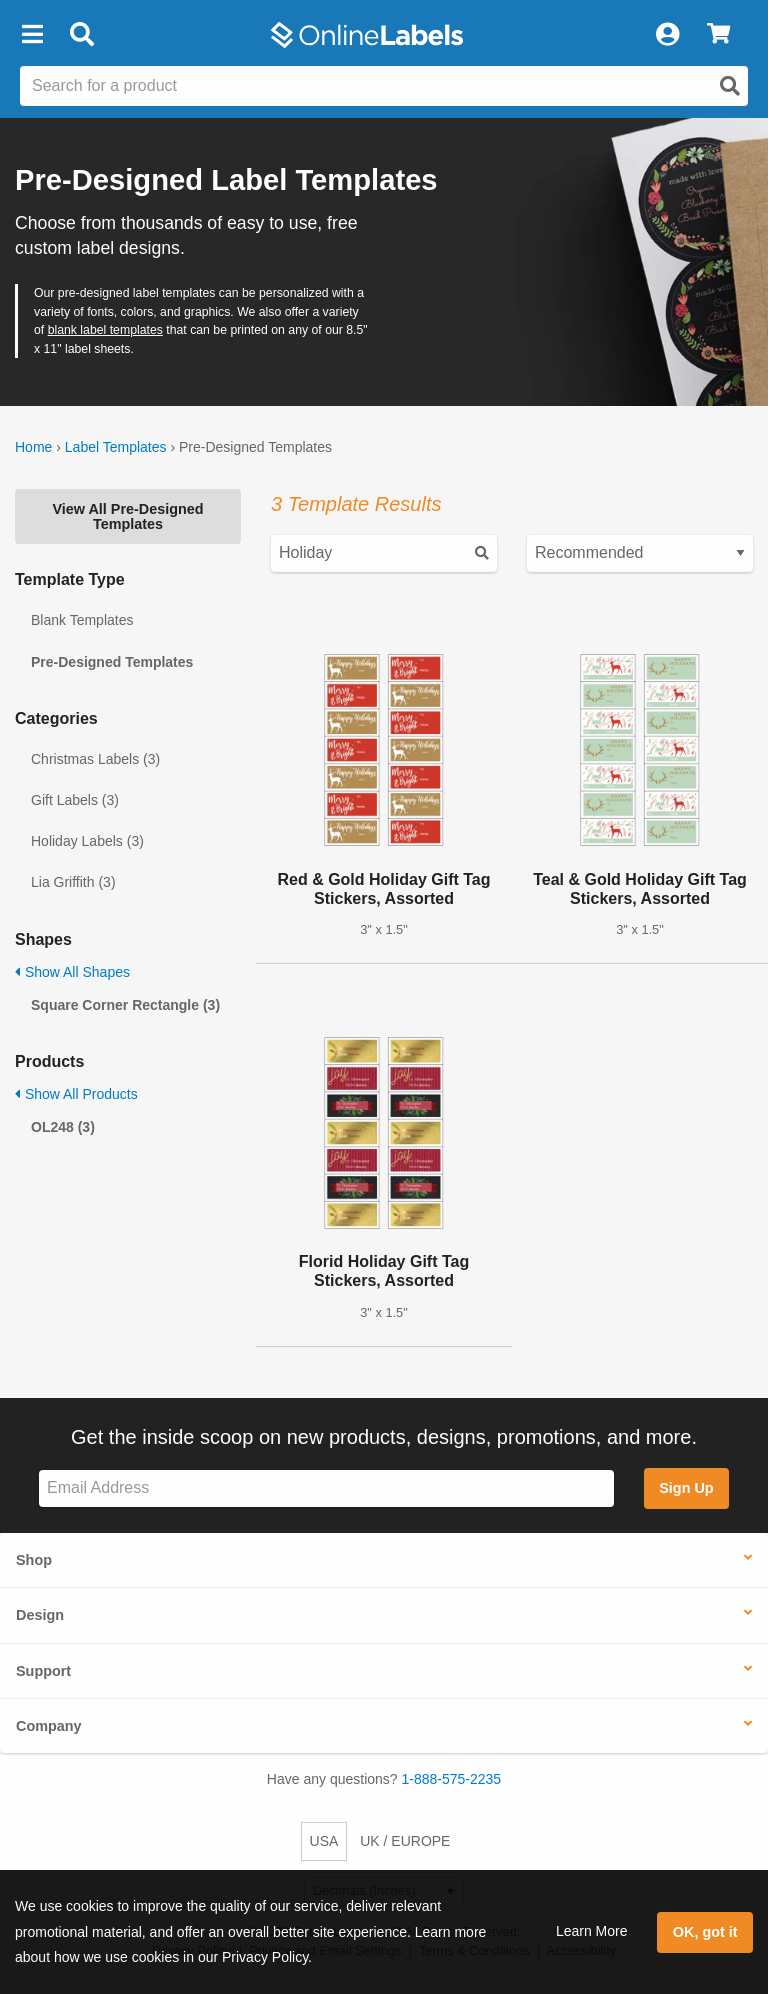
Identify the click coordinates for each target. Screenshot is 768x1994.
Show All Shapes (72, 972)
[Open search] (730, 86)
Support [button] (43, 1671)
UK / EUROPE (405, 1841)
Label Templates (116, 447)
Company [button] (49, 1726)
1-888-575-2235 (452, 1779)
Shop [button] (34, 1560)
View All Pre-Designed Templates (127, 516)
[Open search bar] (81, 35)
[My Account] (667, 35)
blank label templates (105, 330)
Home (33, 447)
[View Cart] (718, 35)
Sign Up (686, 1488)
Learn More (592, 1931)
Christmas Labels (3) (95, 759)
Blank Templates (82, 620)
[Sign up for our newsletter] (326, 1488)
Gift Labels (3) (75, 800)
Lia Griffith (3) (73, 882)
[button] (32, 35)
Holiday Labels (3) (87, 841)
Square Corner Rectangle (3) (125, 1005)
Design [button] (40, 1615)
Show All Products (76, 1094)
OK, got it (705, 1932)
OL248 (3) (63, 1127)
